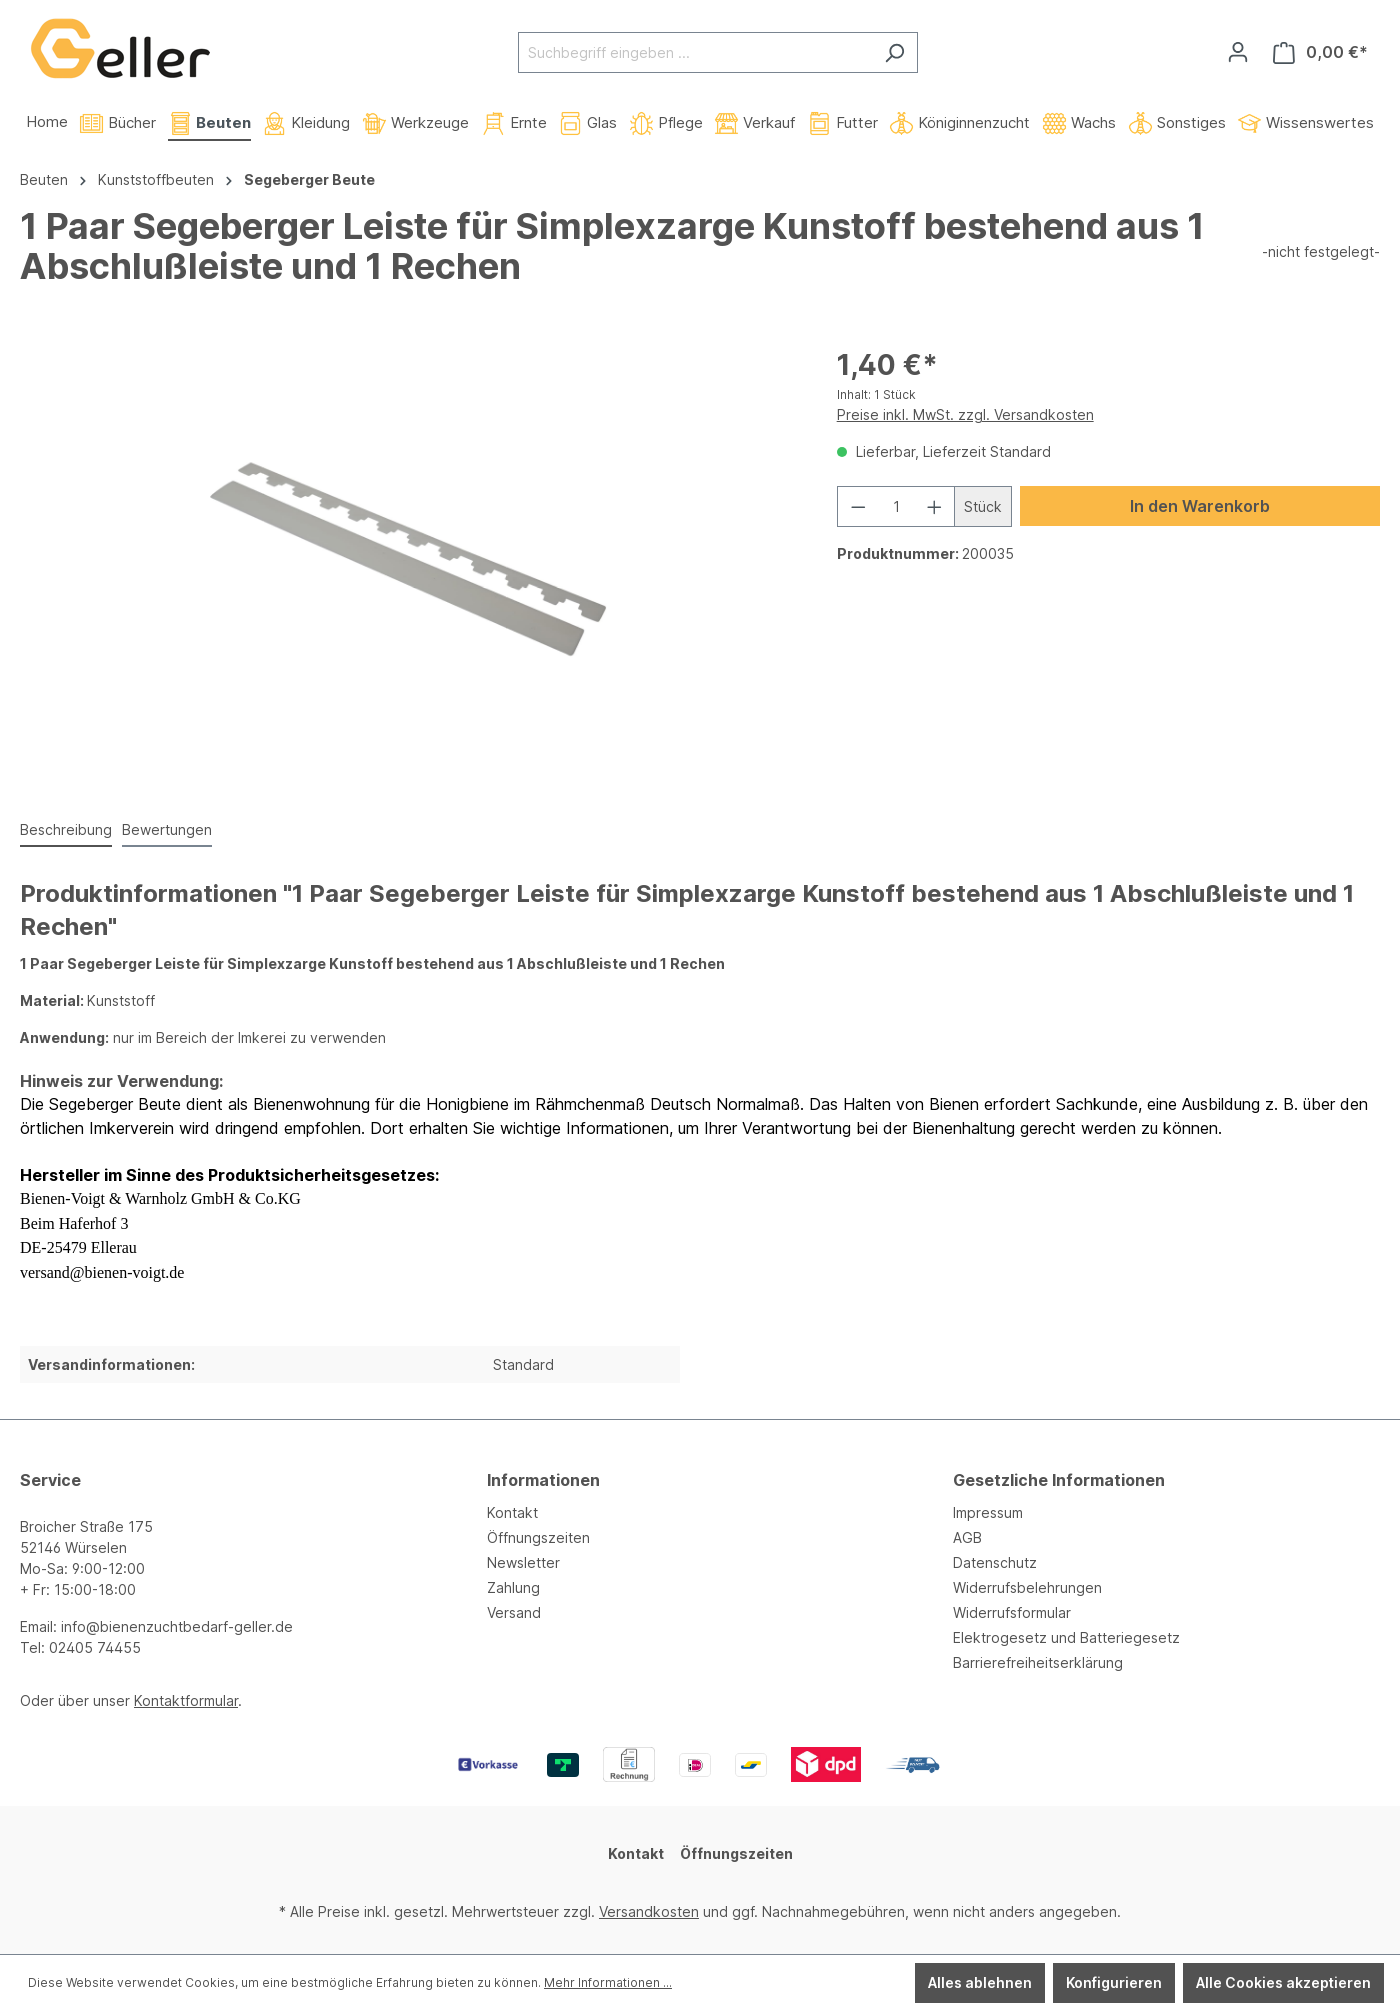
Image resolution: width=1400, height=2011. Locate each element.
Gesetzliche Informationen (1059, 1480)
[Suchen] (894, 52)
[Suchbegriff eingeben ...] (695, 52)
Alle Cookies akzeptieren (1283, 1982)
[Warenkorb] (1320, 52)
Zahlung (513, 1587)
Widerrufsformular (1012, 1612)
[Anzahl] (896, 506)
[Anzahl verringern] (858, 506)
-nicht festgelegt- (1321, 251)
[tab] (66, 830)
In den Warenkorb (1200, 506)
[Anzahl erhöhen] (935, 506)
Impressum (988, 1512)
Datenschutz (995, 1562)
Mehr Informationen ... (608, 1982)
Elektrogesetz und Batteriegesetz (1066, 1637)
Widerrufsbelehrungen (1027, 1587)
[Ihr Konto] (1238, 52)
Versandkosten (649, 1911)
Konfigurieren (1114, 1982)
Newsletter (523, 1562)
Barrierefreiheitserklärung (1038, 1662)
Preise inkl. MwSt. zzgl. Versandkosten (965, 414)
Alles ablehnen (980, 1982)
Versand (514, 1612)
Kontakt (512, 1512)
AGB (967, 1537)
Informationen (543, 1480)
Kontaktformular (186, 1700)
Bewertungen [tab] (167, 829)
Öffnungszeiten (538, 1537)
